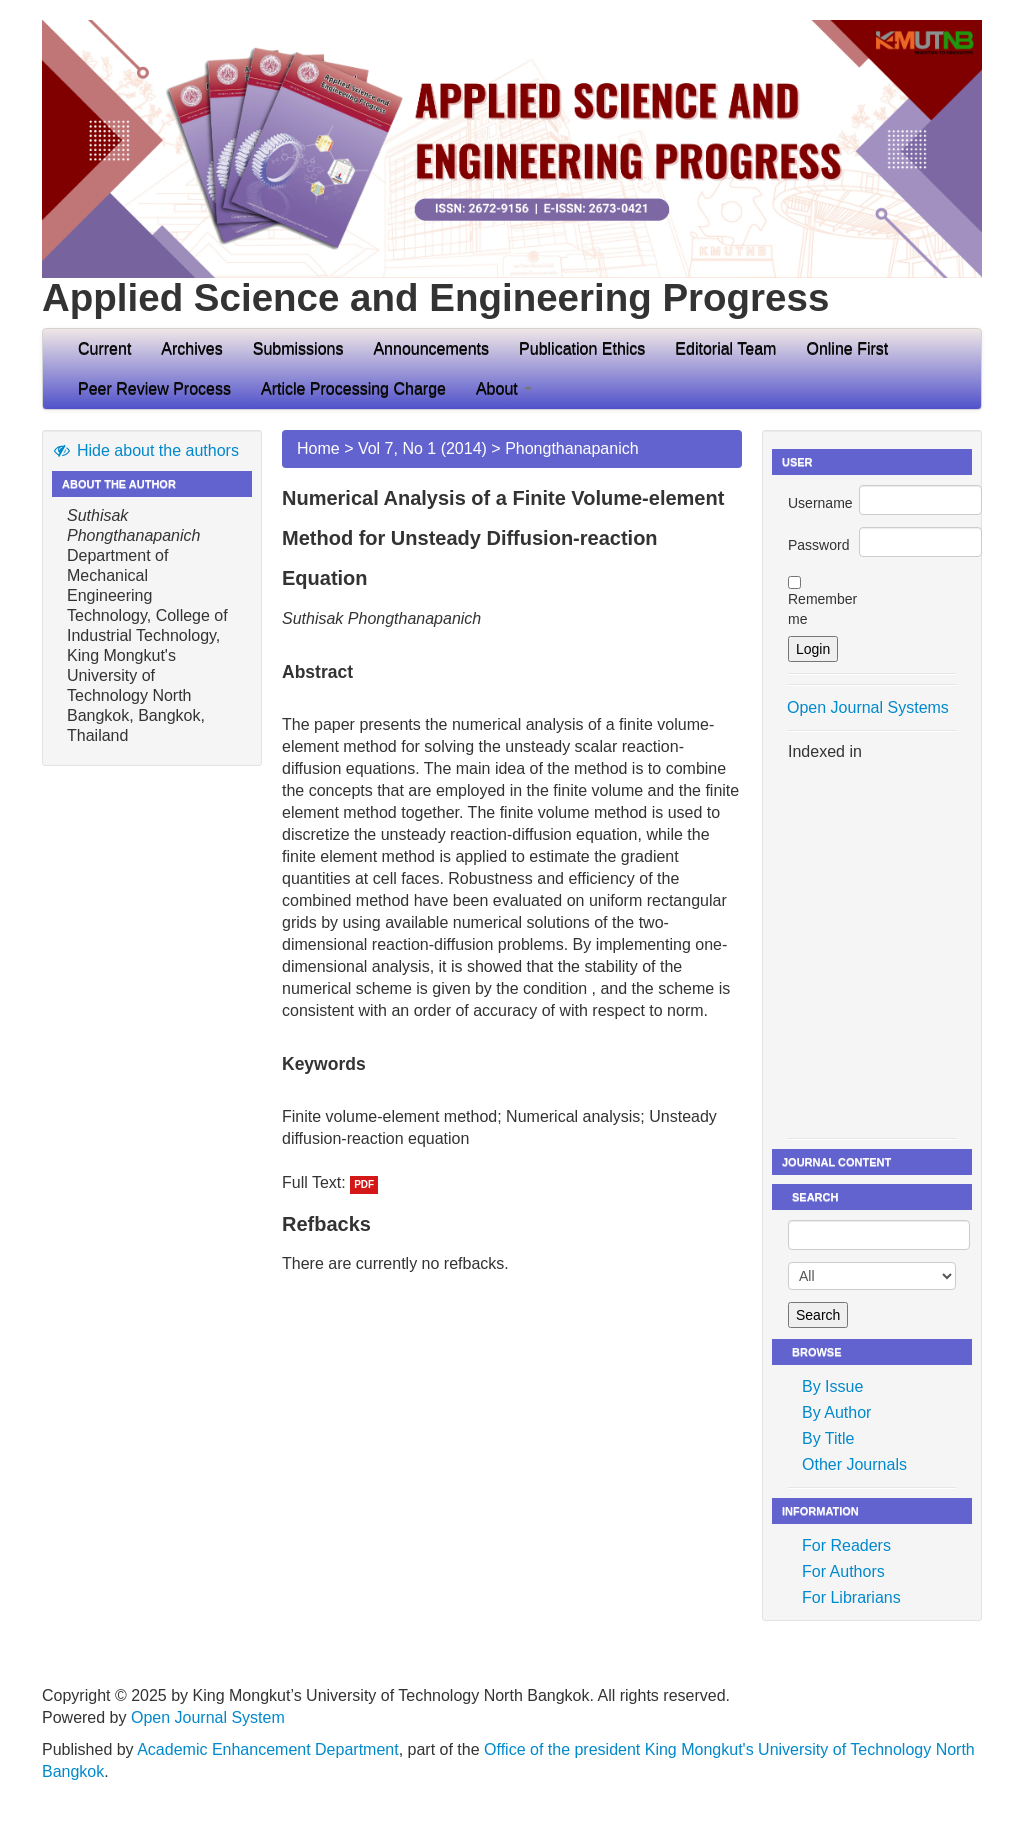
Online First (847, 348)
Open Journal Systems (868, 707)
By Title (828, 1438)
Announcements (431, 348)
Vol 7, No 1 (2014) (422, 448)
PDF (364, 1184)
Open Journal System (208, 1717)
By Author (836, 1412)
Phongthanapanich (571, 448)
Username (820, 503)
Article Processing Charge (353, 388)
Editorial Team (725, 348)
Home (318, 448)
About (504, 388)
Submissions (298, 348)
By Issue (832, 1386)
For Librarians (851, 1597)
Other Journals (854, 1464)
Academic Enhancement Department (267, 1749)
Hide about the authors (145, 450)
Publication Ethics (582, 348)
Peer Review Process (154, 388)
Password (818, 545)
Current (104, 348)
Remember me (822, 609)
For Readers (846, 1545)
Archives (191, 348)
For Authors (843, 1571)
